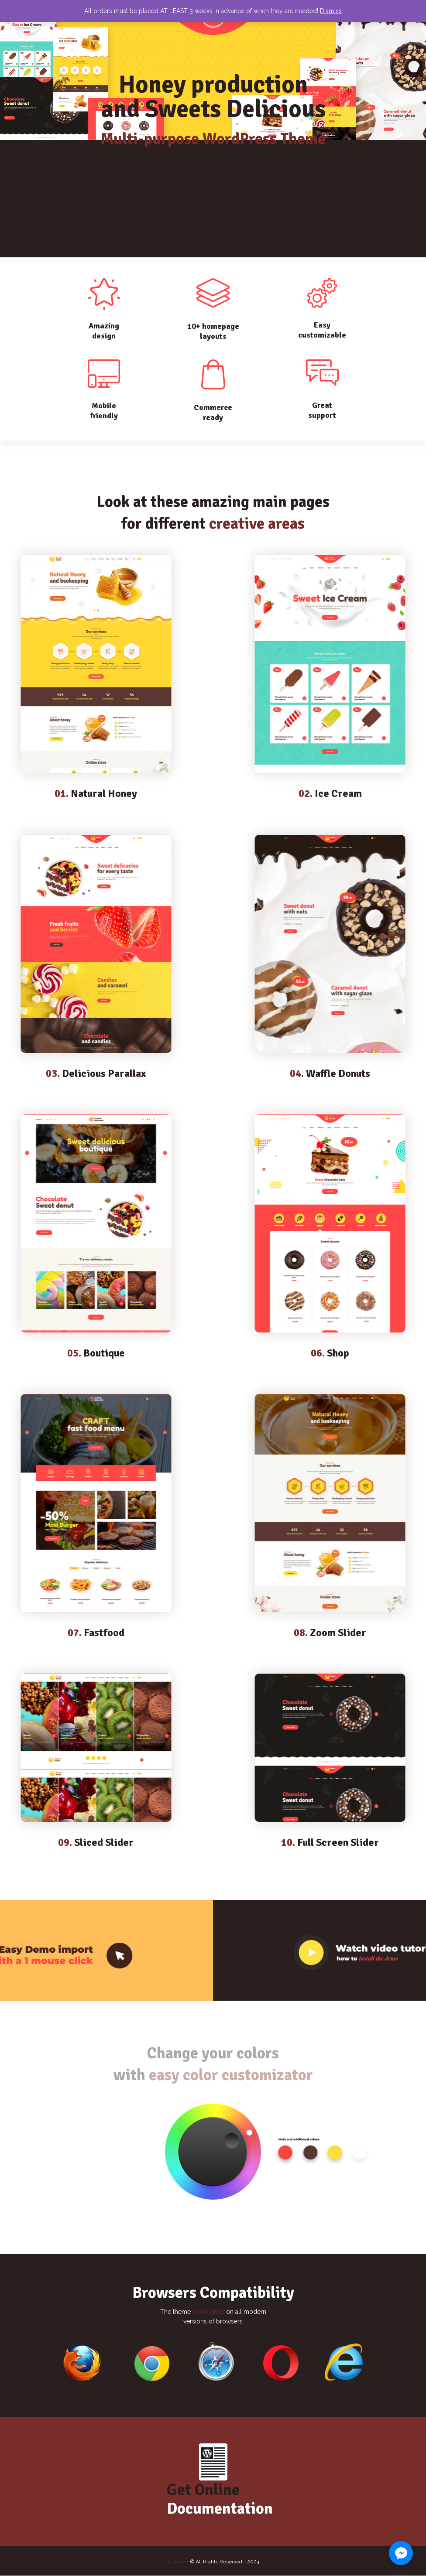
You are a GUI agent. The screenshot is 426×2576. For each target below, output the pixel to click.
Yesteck (176, 2562)
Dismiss (331, 10)
